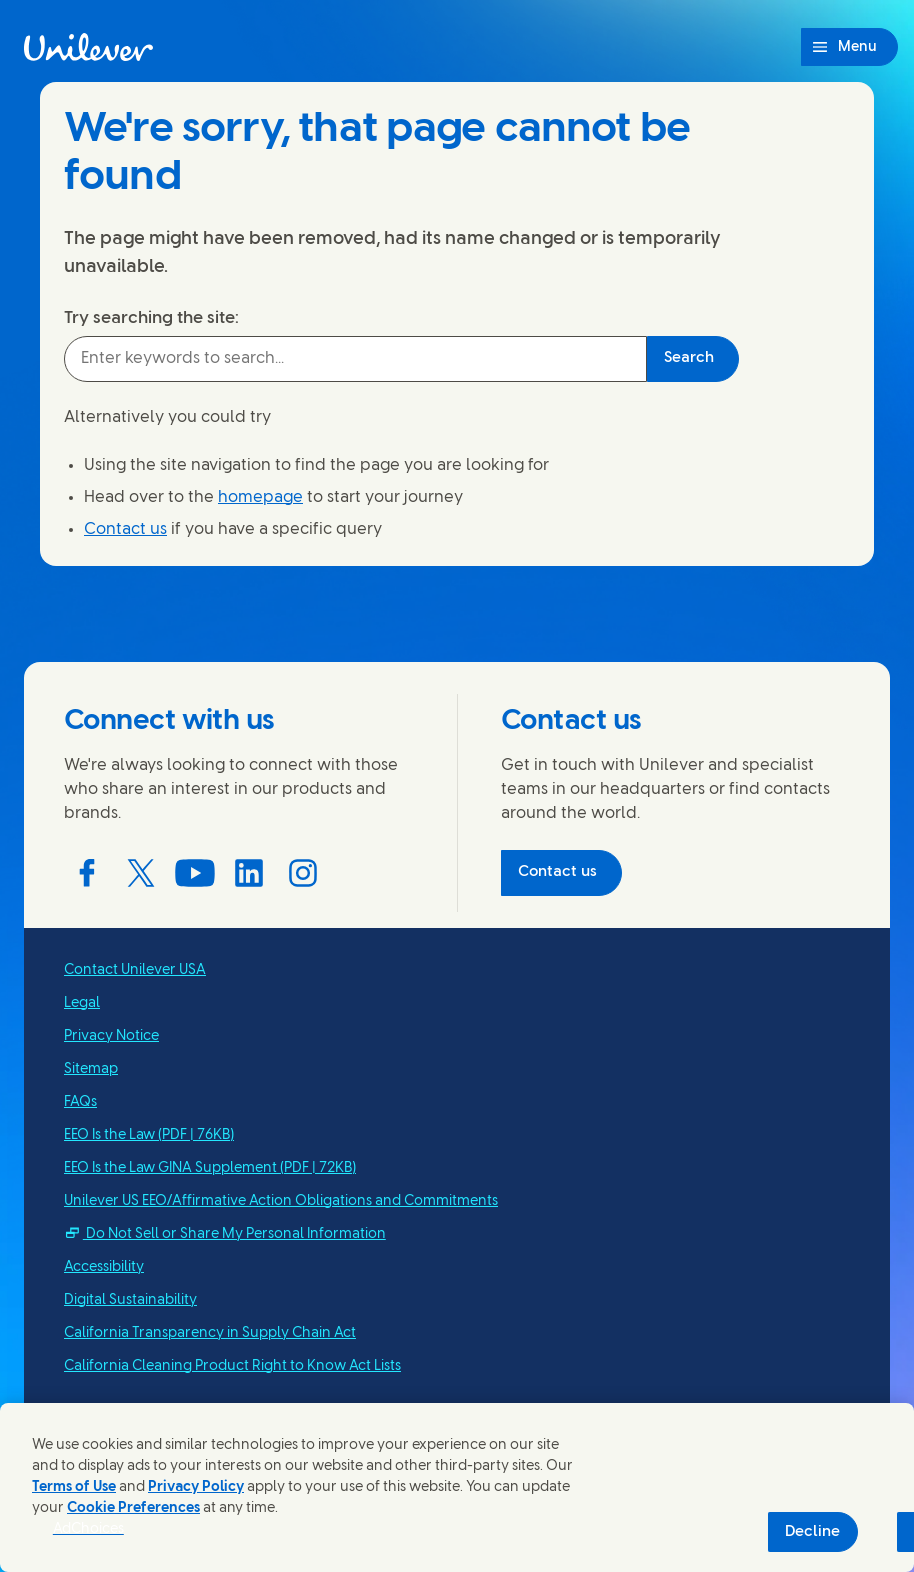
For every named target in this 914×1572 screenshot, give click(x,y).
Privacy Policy (196, 1487)
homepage (260, 497)
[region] (457, 1487)
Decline (812, 1532)
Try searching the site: (151, 318)
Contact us (125, 529)
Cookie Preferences (133, 1508)
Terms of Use (74, 1487)
